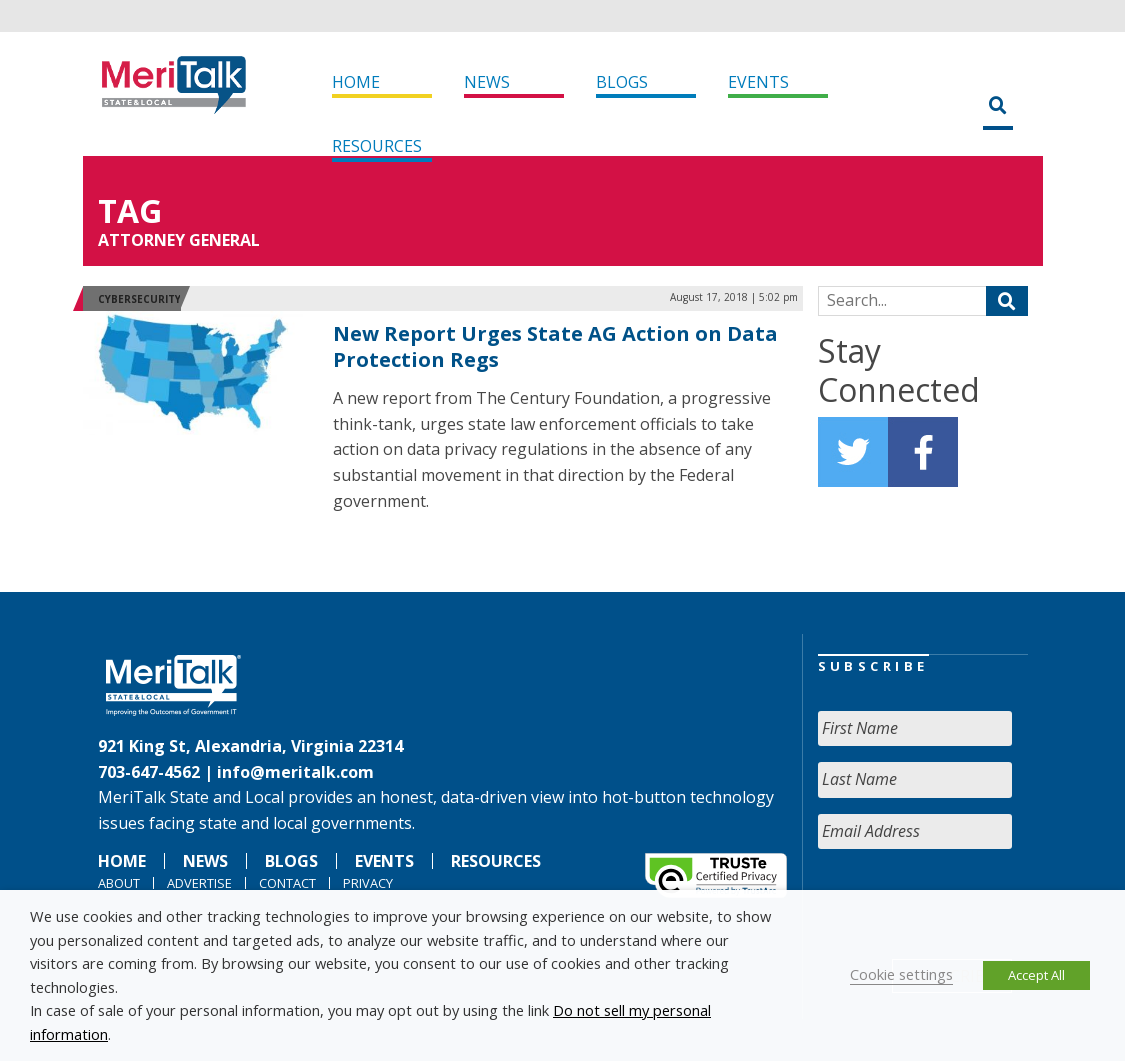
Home (356, 82)
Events (758, 82)
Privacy (368, 883)
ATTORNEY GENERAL (179, 240)
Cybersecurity (139, 299)
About (119, 883)
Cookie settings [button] (901, 974)
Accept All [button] (1036, 975)
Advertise (199, 883)
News (487, 82)
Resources (377, 146)
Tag (130, 210)
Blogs (622, 82)
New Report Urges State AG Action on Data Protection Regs (555, 346)
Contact (287, 883)
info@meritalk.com (295, 772)
